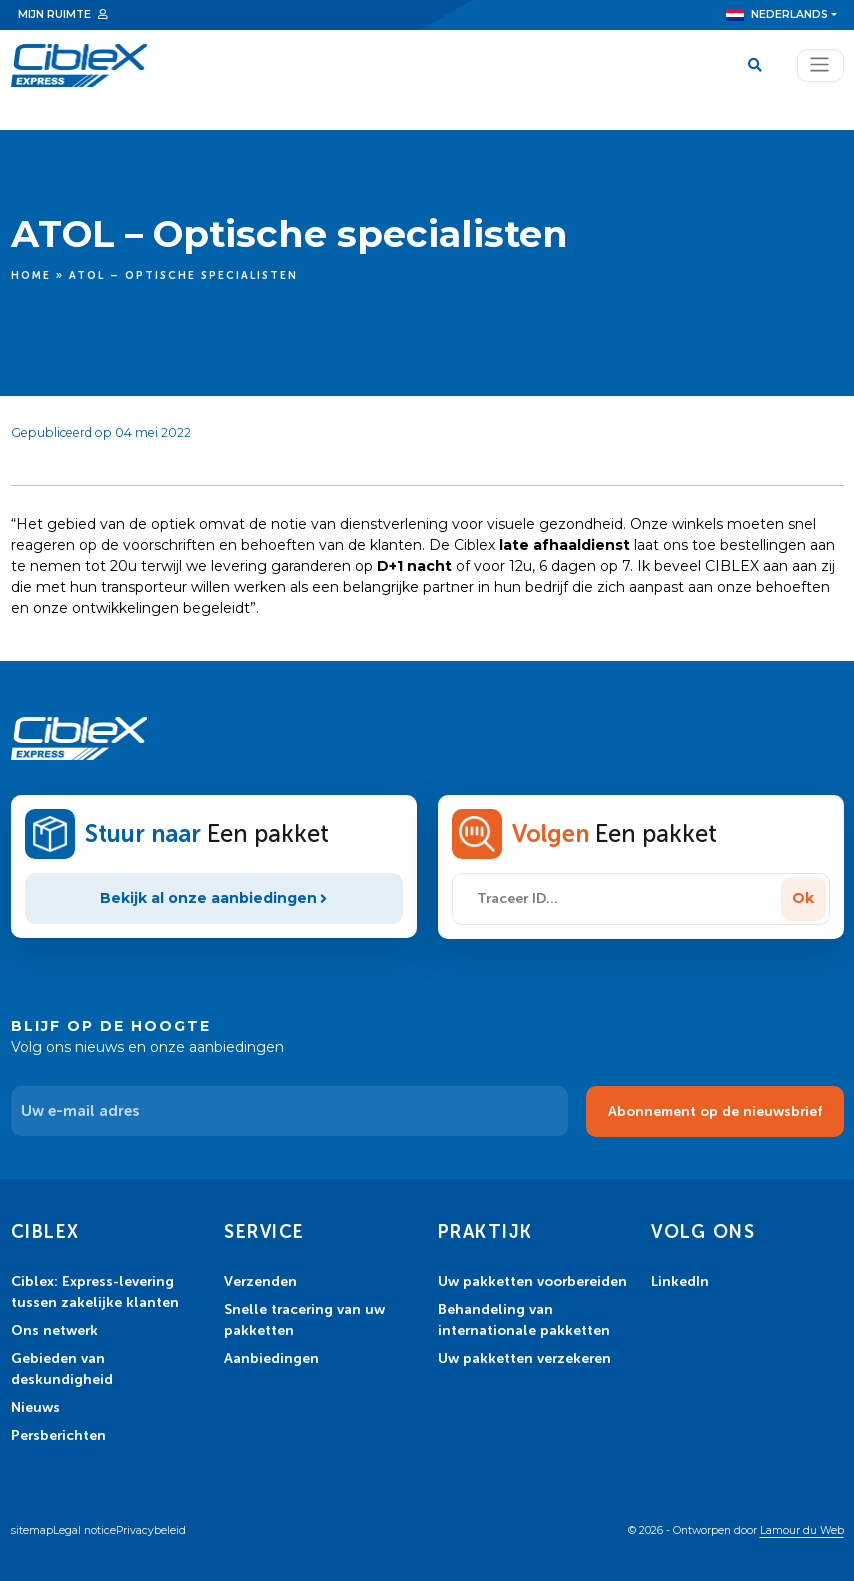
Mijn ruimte (54, 14)
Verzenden (260, 1281)
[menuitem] (781, 15)
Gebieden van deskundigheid (62, 1368)
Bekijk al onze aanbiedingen (214, 898)
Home (31, 275)
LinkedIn (680, 1281)
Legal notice (84, 1530)
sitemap (32, 1530)
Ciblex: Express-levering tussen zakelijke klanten (95, 1291)
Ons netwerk (54, 1330)
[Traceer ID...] (619, 899)
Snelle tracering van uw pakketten (304, 1319)
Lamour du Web (802, 1530)
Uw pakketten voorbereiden (532, 1281)
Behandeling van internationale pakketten (524, 1319)
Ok (803, 898)
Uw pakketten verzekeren (524, 1358)
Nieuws (35, 1407)
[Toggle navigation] (820, 65)
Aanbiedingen (271, 1358)
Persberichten (58, 1435)
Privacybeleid (151, 1530)
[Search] (758, 65)
